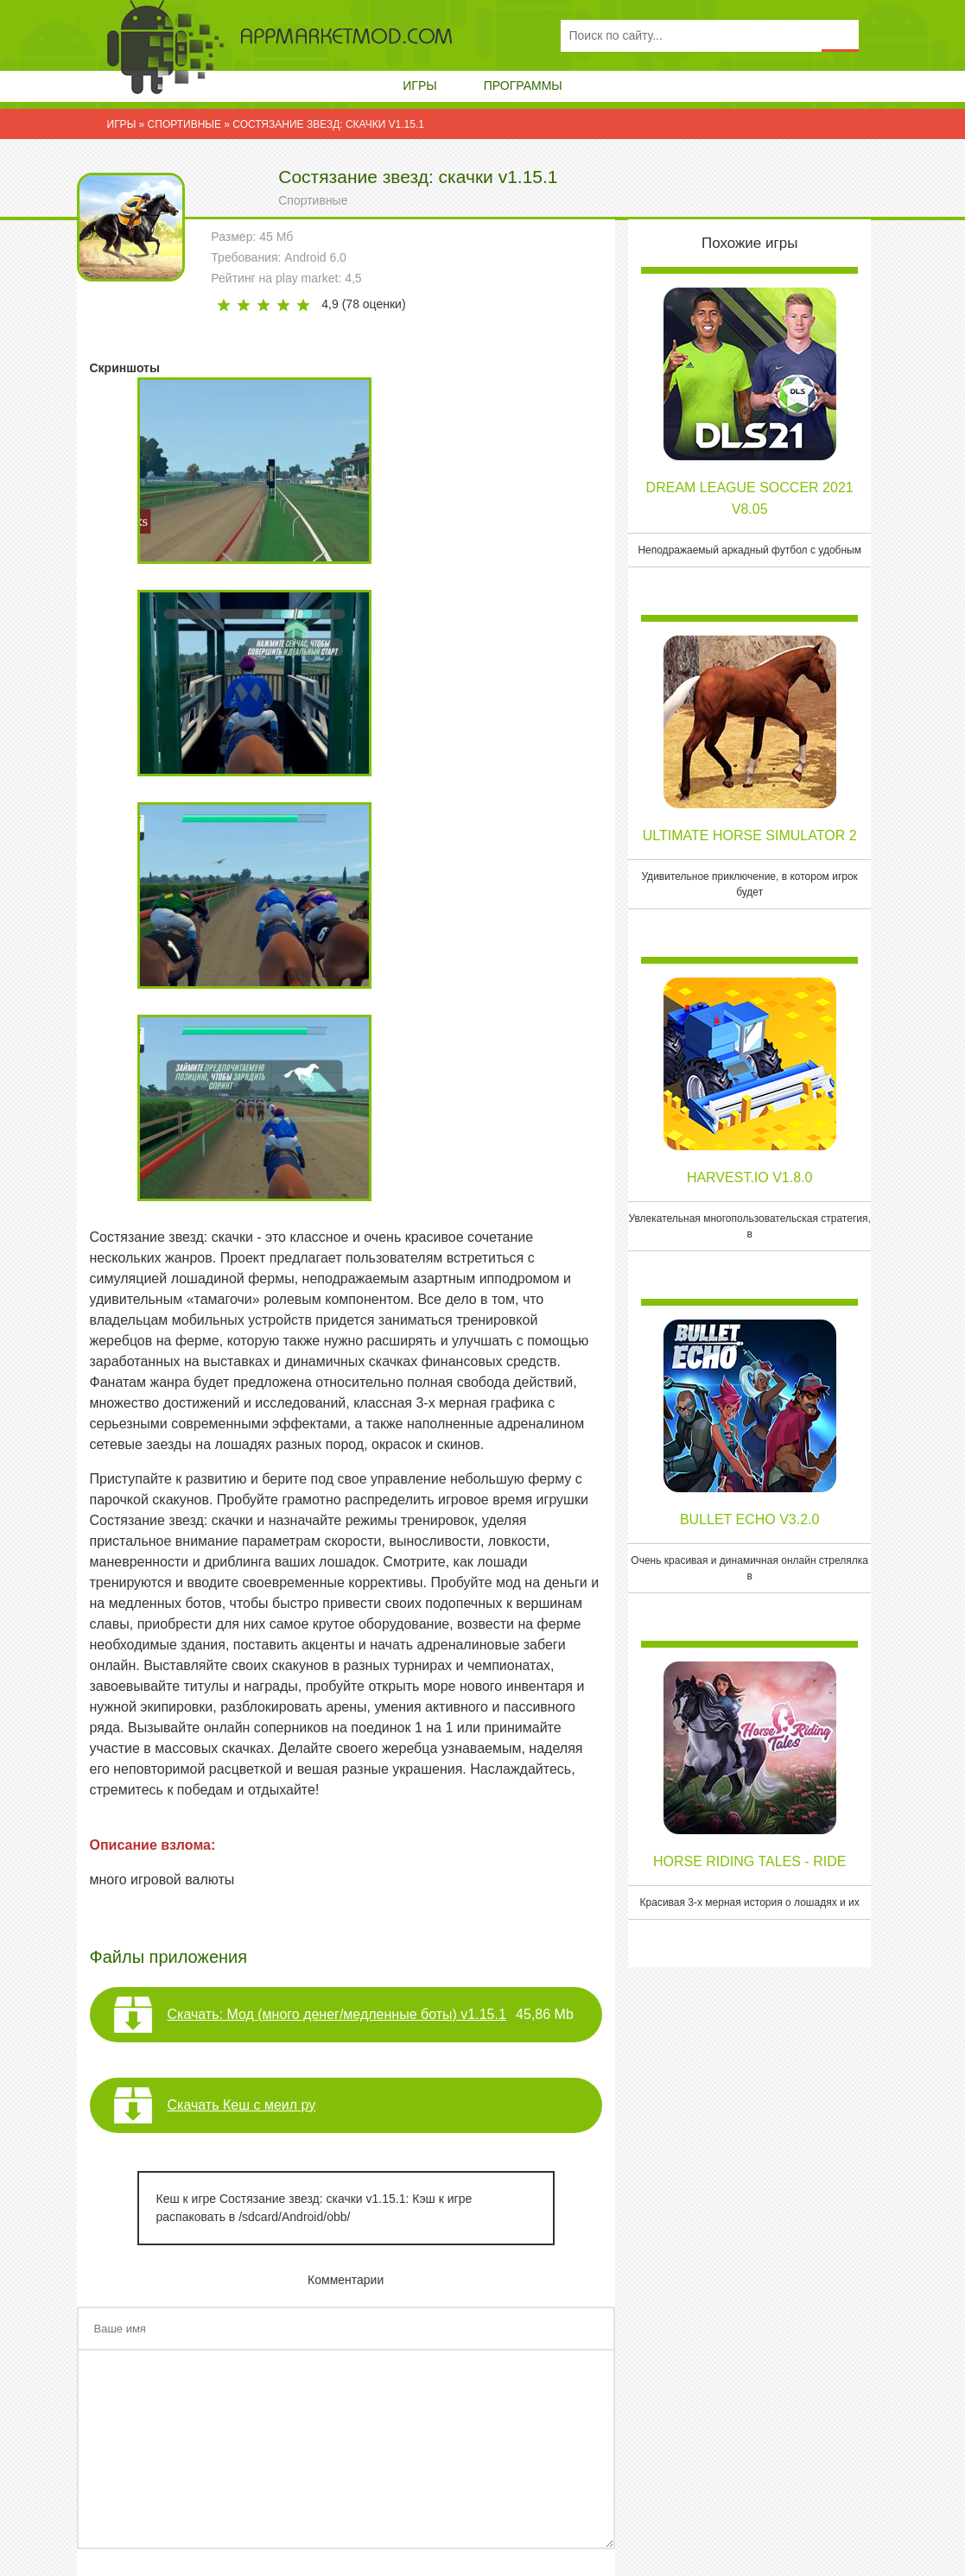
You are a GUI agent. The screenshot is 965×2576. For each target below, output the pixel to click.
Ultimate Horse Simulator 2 (750, 835)
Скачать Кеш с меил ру (242, 2105)
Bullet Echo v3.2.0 (750, 1519)
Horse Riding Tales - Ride (749, 1861)
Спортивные (312, 200)
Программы (523, 85)
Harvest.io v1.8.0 (750, 1177)
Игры (419, 85)
